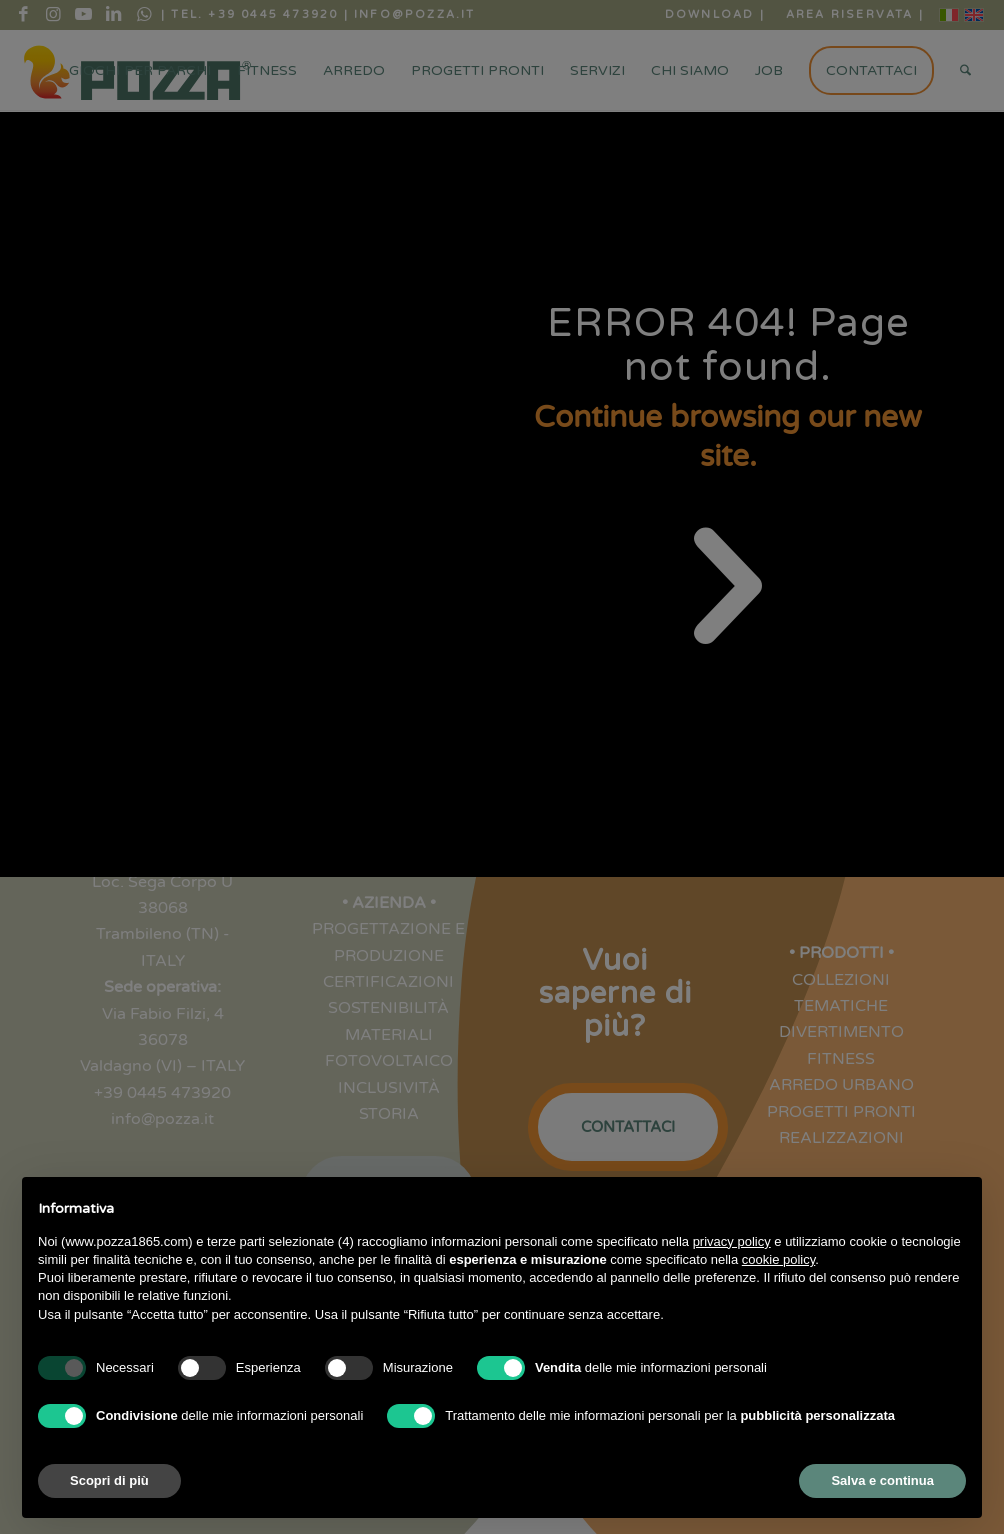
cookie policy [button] (778, 1259)
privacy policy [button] (732, 1241)
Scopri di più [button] (109, 1480)
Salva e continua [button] (882, 1480)
